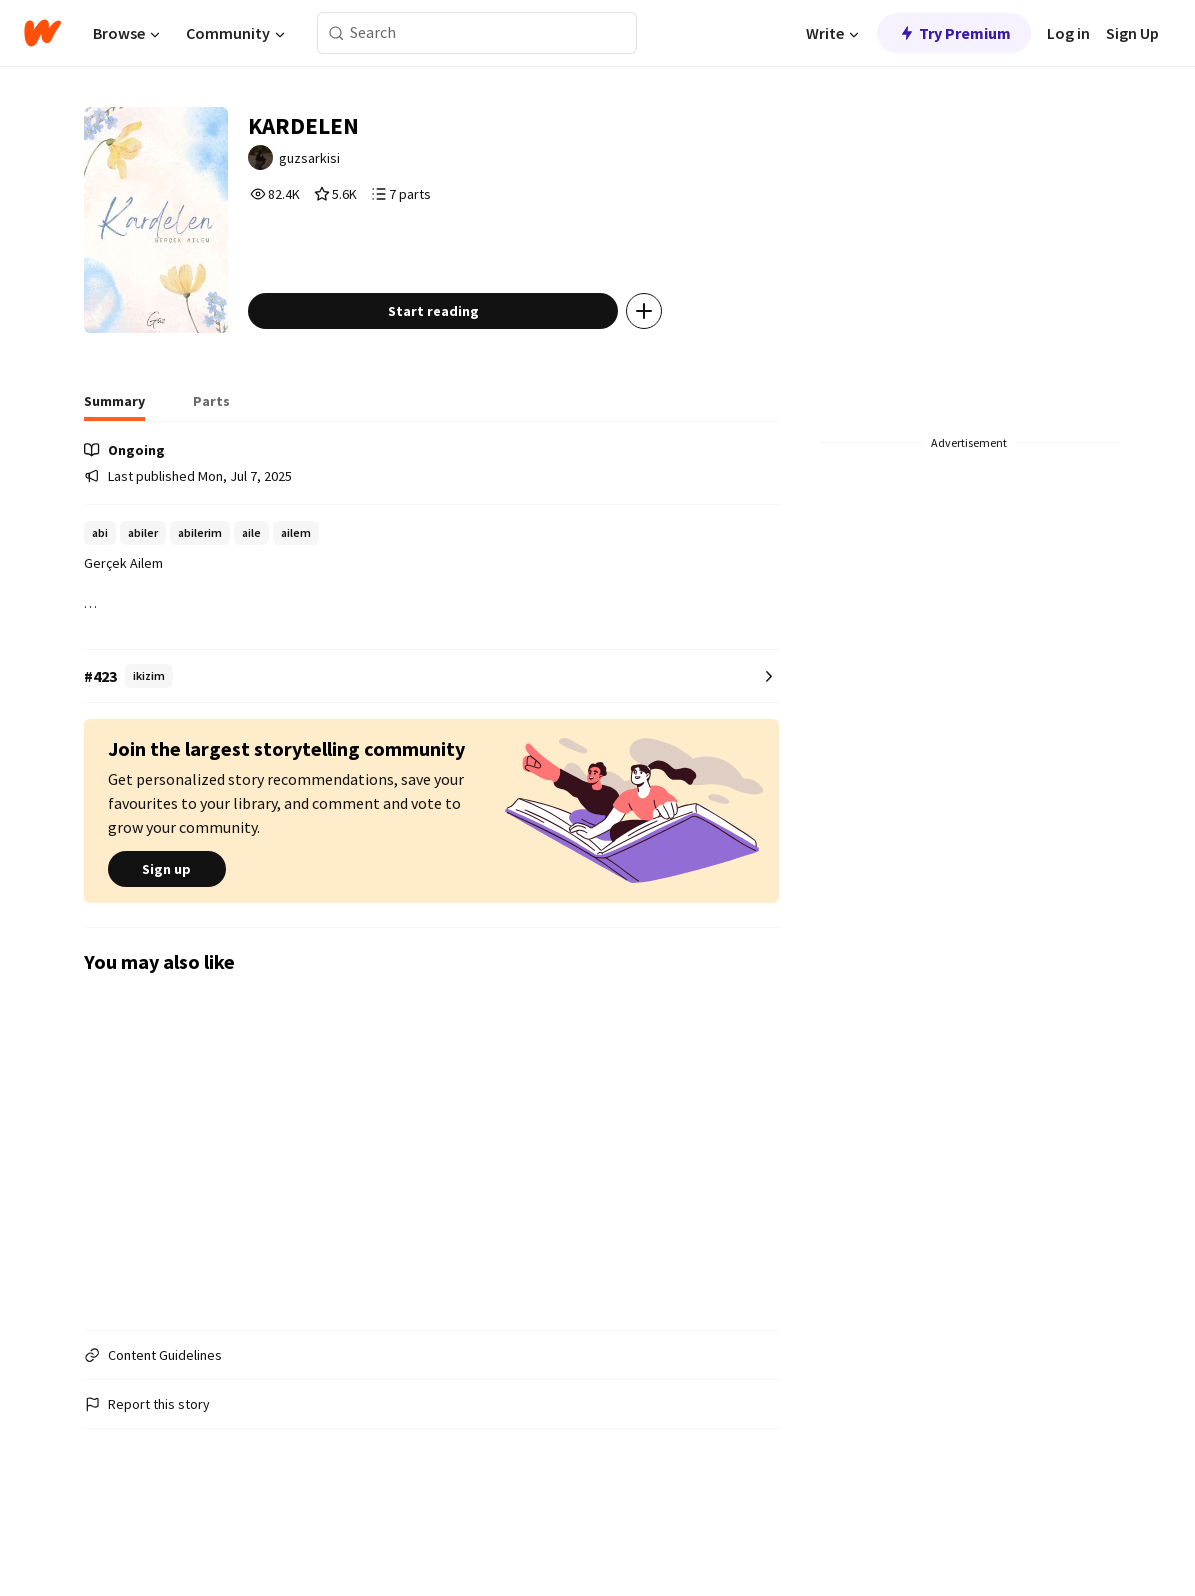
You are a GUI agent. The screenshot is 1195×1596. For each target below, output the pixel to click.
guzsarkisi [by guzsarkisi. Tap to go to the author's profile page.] (359, 167)
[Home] (42, 33)
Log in (1068, 33)
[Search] (336, 33)
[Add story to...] (689, 374)
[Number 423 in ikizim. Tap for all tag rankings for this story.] (432, 739)
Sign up (167, 932)
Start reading (478, 374)
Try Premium (954, 33)
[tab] (114, 470)
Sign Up (1132, 33)
